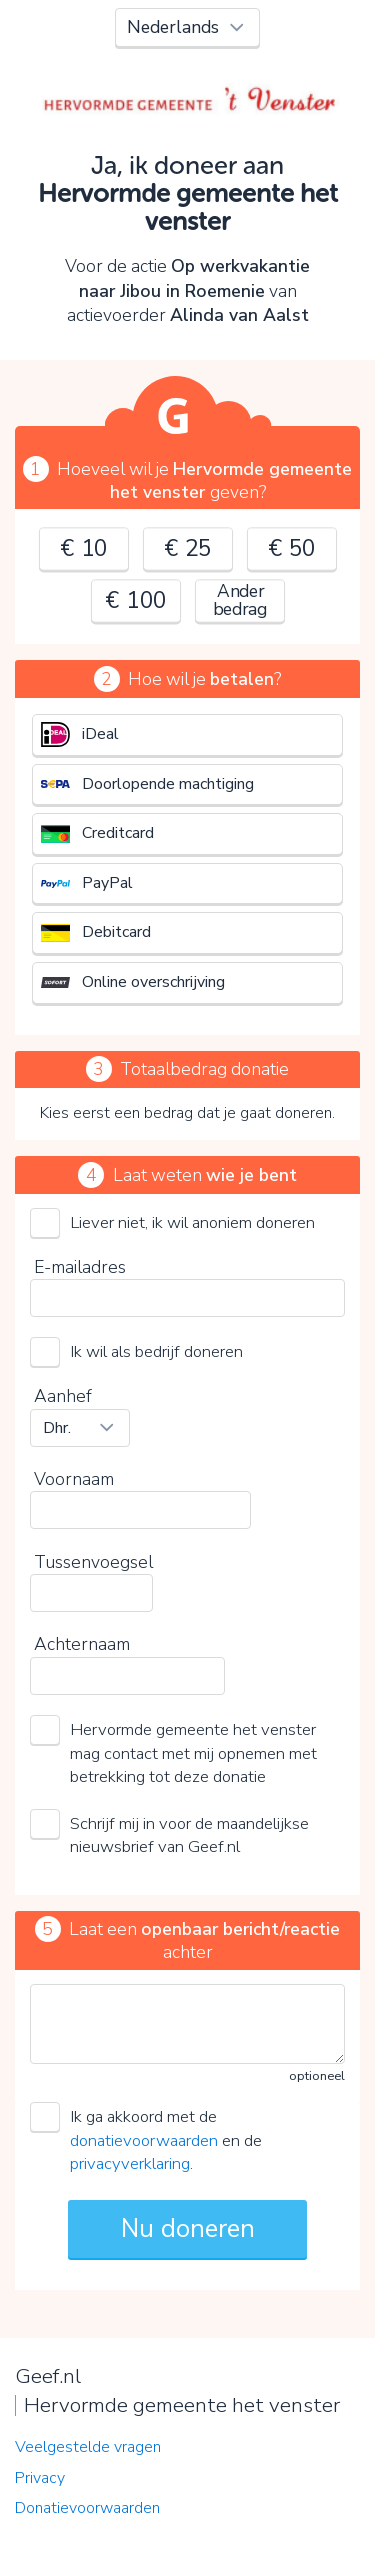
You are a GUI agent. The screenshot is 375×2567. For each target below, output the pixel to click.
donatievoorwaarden (144, 2140)
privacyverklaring (130, 2163)
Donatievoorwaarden (87, 2508)
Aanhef (63, 1396)
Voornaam (74, 1479)
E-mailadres (80, 1267)
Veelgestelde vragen (88, 2447)
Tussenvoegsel (93, 1562)
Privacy (40, 2478)
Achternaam (82, 1644)
